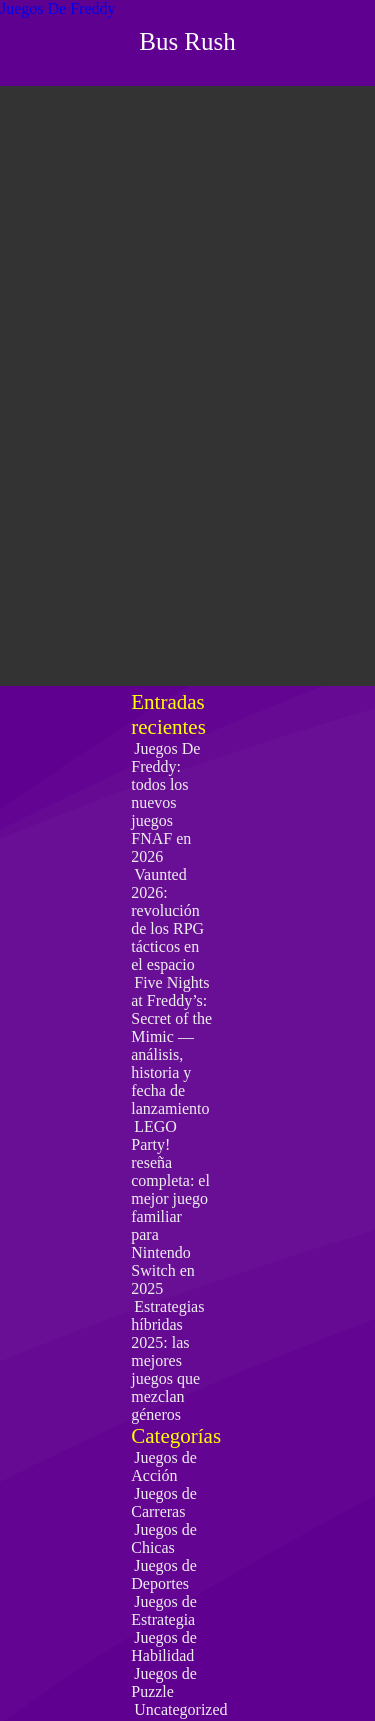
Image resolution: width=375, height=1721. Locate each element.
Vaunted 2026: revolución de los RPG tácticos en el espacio (167, 919)
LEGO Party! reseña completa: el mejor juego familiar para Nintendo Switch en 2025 (170, 1207)
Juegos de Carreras (164, 1502)
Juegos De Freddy (58, 8)
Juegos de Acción (164, 1466)
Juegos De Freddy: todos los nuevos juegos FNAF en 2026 (165, 802)
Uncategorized (180, 1709)
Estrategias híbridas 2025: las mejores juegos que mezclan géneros (167, 1360)
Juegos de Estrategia (164, 1610)
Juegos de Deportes (164, 1574)
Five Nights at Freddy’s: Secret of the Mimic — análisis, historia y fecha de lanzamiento (171, 1045)
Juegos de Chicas (164, 1538)
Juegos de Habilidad (164, 1646)
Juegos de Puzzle (164, 1682)
